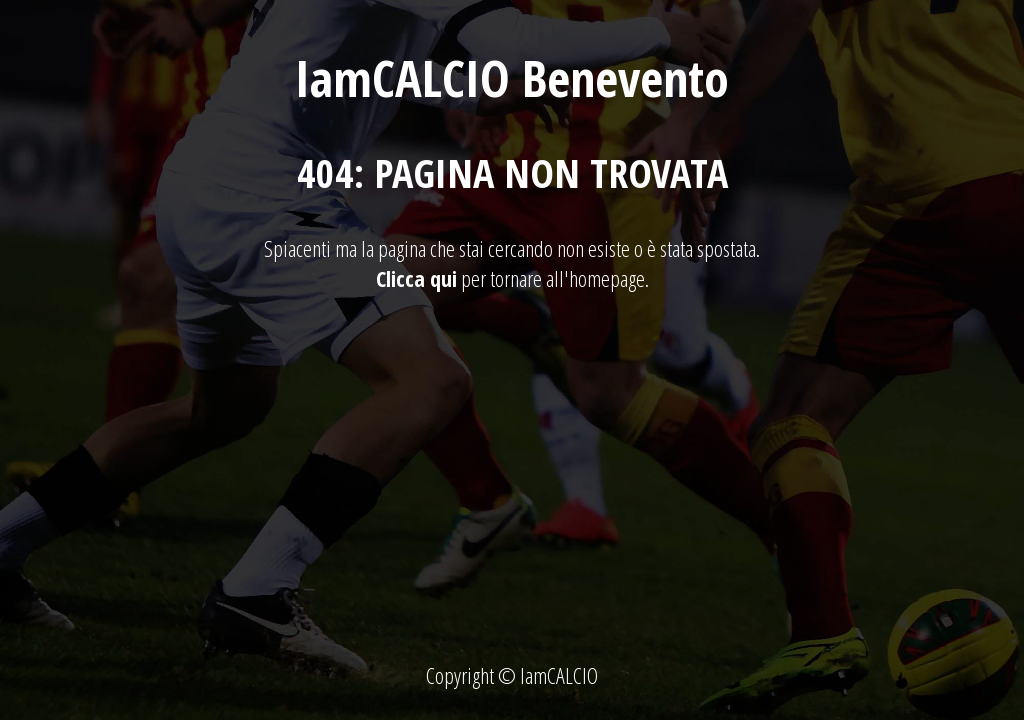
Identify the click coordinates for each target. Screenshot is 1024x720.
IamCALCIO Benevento (512, 78)
